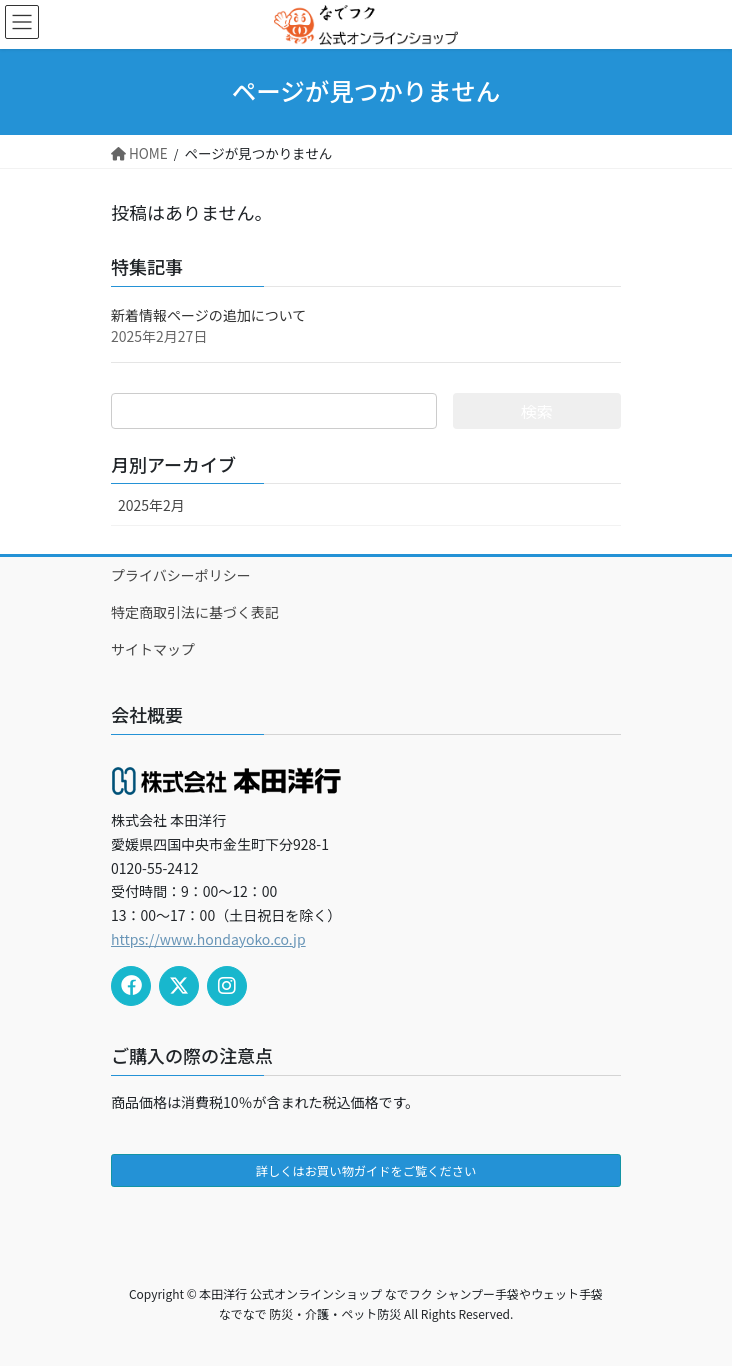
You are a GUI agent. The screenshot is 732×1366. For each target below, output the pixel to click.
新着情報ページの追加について (208, 315)
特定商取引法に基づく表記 (195, 612)
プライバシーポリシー (181, 575)
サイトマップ (153, 649)
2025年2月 (151, 505)
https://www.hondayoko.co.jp (208, 939)
